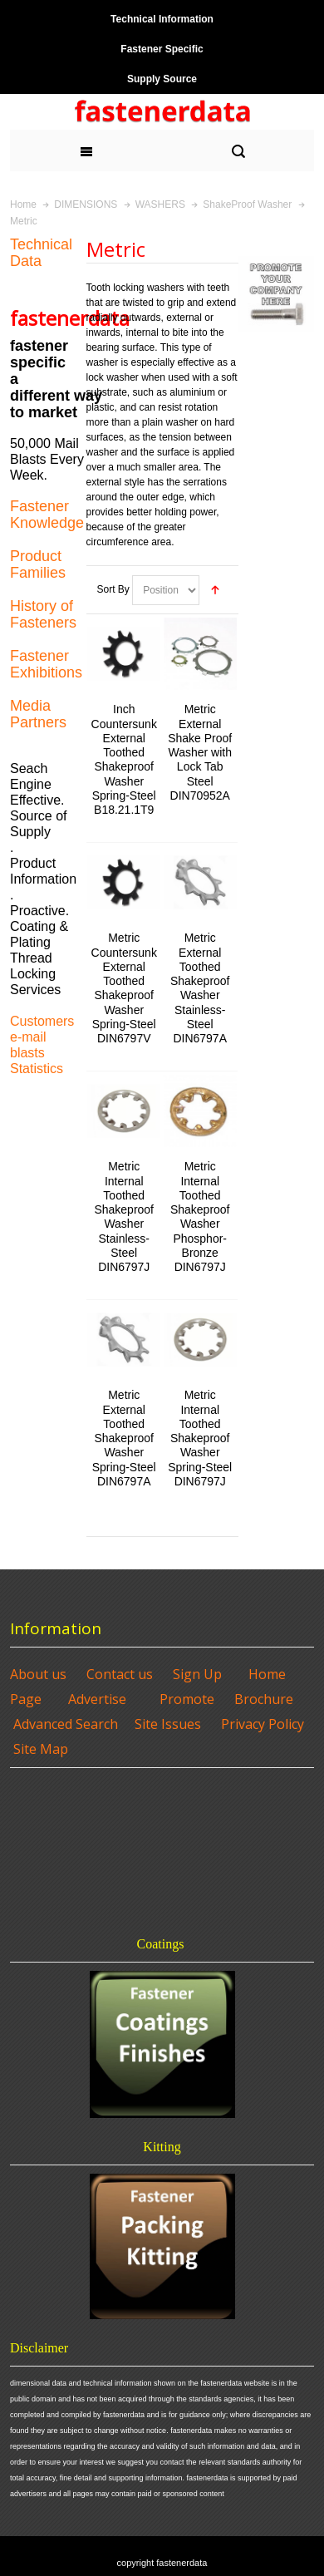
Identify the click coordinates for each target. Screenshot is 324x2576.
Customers (42, 1021)
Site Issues (168, 1724)
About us (38, 1674)
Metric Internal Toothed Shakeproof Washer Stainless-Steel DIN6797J (124, 1216)
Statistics (36, 1068)
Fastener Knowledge (47, 514)
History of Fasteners (43, 614)
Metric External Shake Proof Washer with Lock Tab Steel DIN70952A (200, 751)
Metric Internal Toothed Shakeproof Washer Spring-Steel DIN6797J (200, 1437)
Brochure (263, 1699)
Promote (187, 1699)
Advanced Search (65, 1724)
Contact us (119, 1674)
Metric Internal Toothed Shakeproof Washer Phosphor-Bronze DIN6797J (200, 1216)
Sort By (112, 589)
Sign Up (197, 1674)
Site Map (40, 1749)
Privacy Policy (262, 1724)
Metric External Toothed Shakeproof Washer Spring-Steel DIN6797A (124, 1437)
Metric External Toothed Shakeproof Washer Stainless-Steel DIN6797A (200, 988)
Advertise (97, 1699)
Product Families (38, 564)
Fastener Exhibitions (46, 664)
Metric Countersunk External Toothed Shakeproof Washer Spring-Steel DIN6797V (124, 988)
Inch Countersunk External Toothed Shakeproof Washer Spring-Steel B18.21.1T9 (124, 759)
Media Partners (38, 714)
